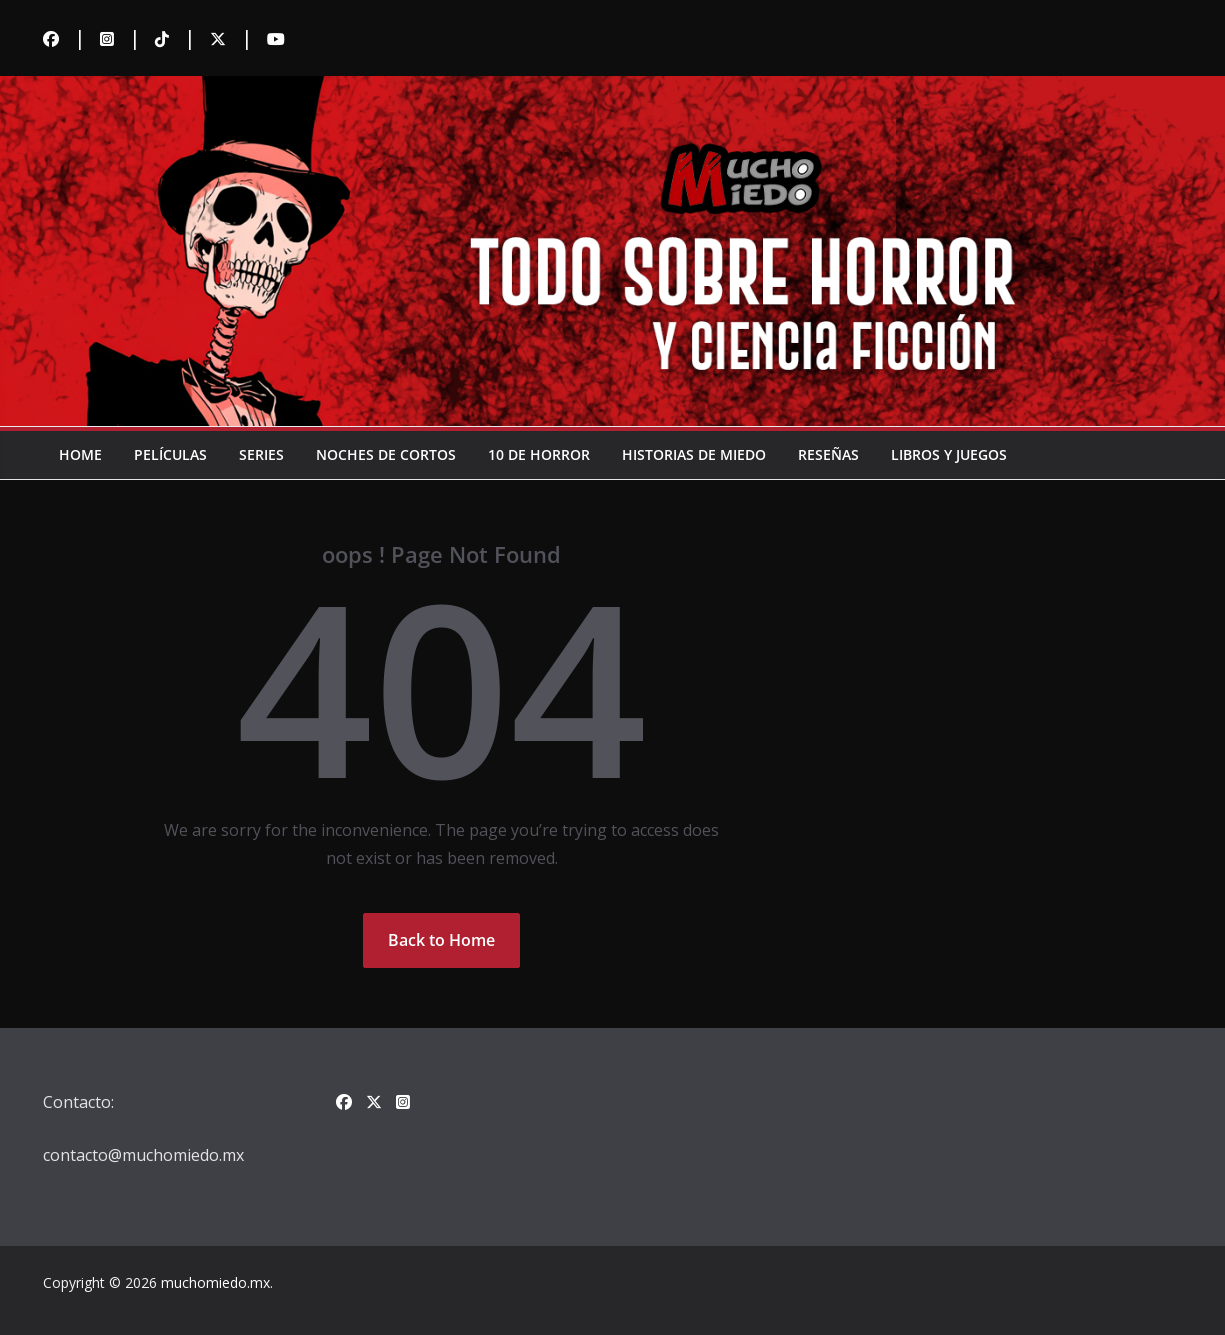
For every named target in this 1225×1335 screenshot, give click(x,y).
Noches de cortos (386, 454)
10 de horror (539, 454)
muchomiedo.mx (215, 1282)
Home (80, 454)
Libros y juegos (949, 454)
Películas (170, 454)
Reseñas (828, 454)
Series (261, 454)
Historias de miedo (694, 454)
